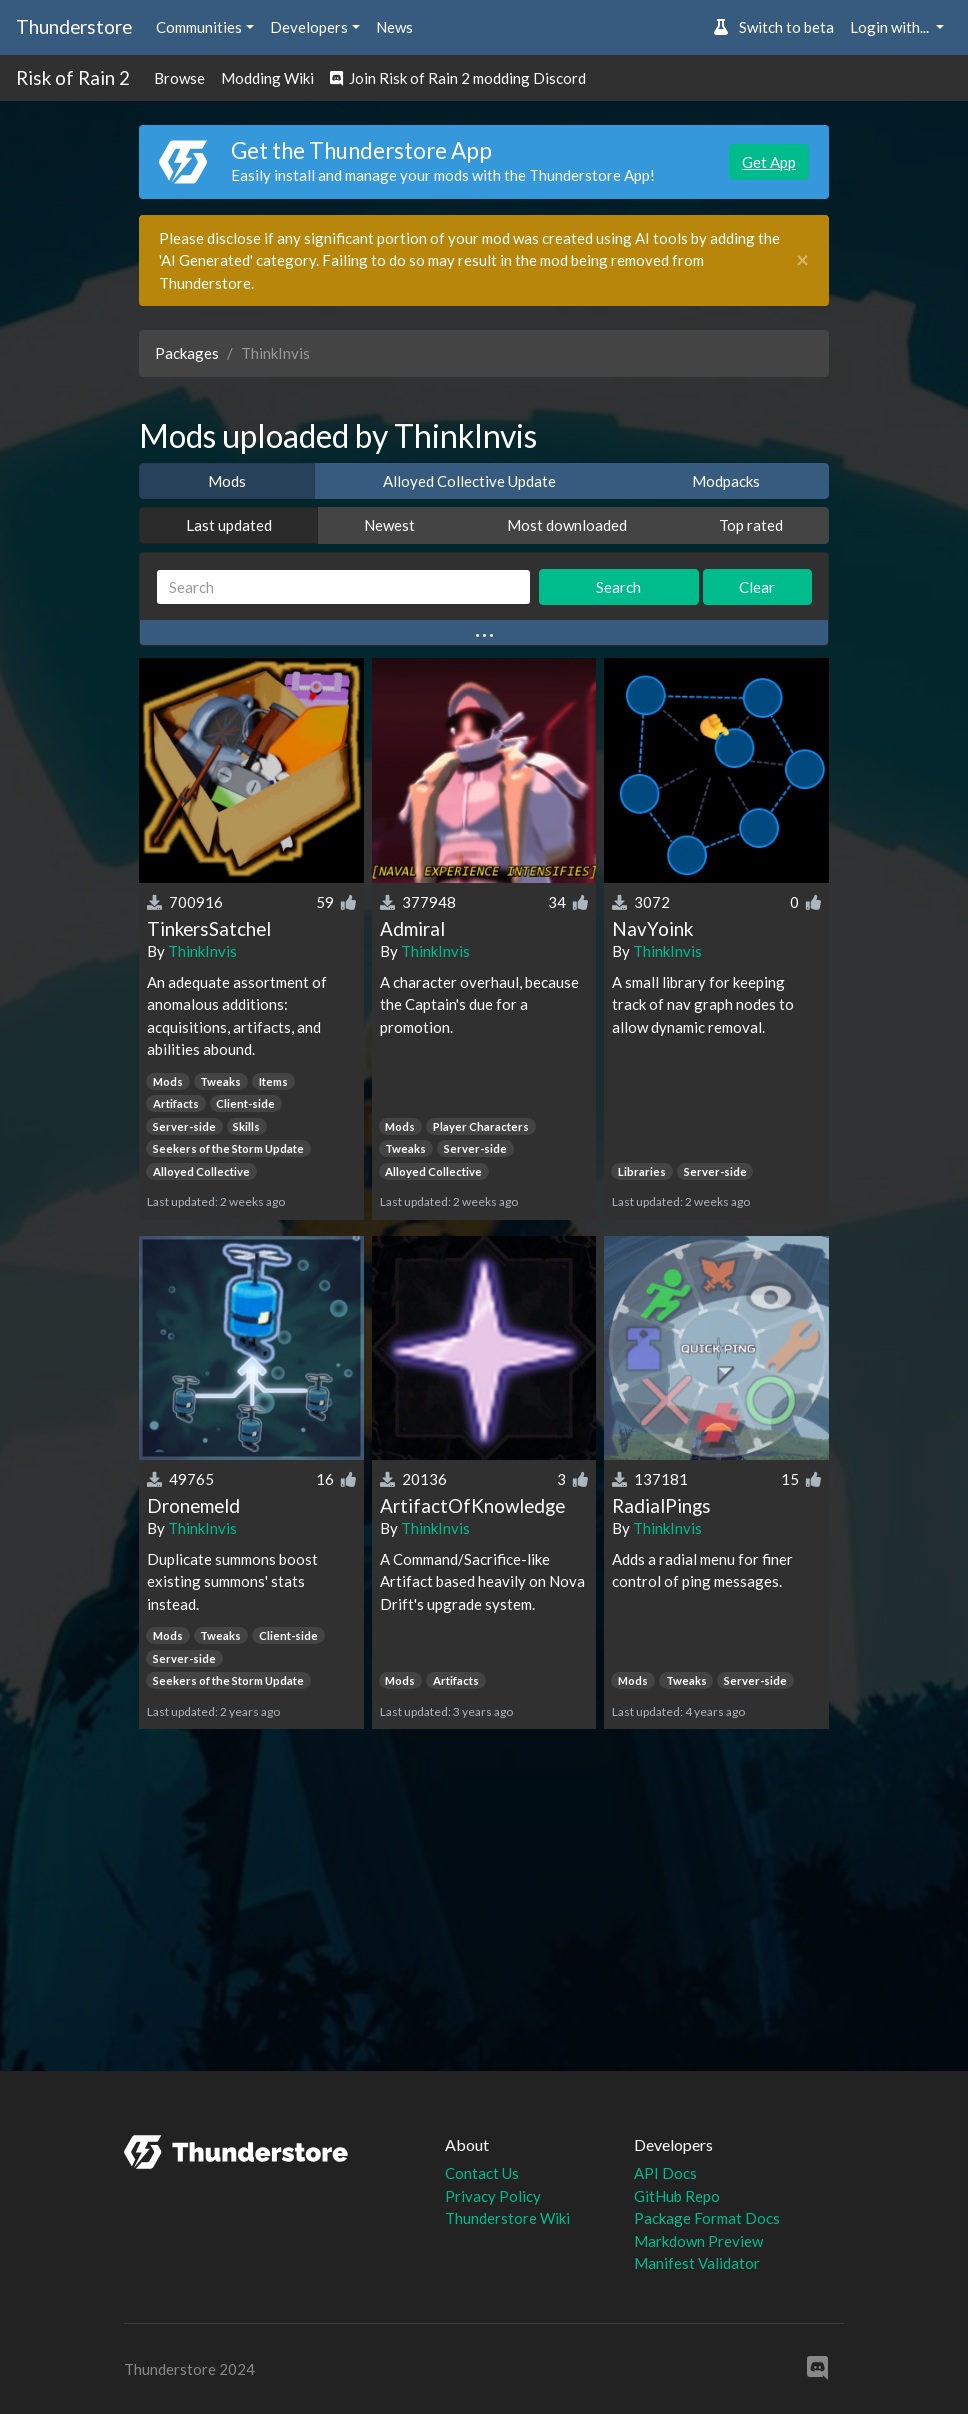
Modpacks (726, 481)
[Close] (802, 260)
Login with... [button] (891, 27)
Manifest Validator (697, 2263)
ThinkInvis (202, 951)
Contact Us (482, 2173)
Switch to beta (773, 27)
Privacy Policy (493, 2196)
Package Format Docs (707, 2218)
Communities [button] (199, 27)
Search (618, 587)
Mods (227, 481)
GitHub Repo (677, 2196)
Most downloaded (567, 525)
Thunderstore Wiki (507, 2218)
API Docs (665, 2173)
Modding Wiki (267, 78)
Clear (757, 587)
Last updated (229, 525)
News (394, 27)
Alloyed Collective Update (469, 481)
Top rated (751, 525)
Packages (187, 353)
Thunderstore (74, 26)
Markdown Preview (698, 2241)
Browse (179, 78)
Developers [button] (309, 27)
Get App (769, 162)
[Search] (343, 587)
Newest (389, 525)
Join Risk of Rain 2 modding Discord (458, 78)
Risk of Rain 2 (73, 77)
